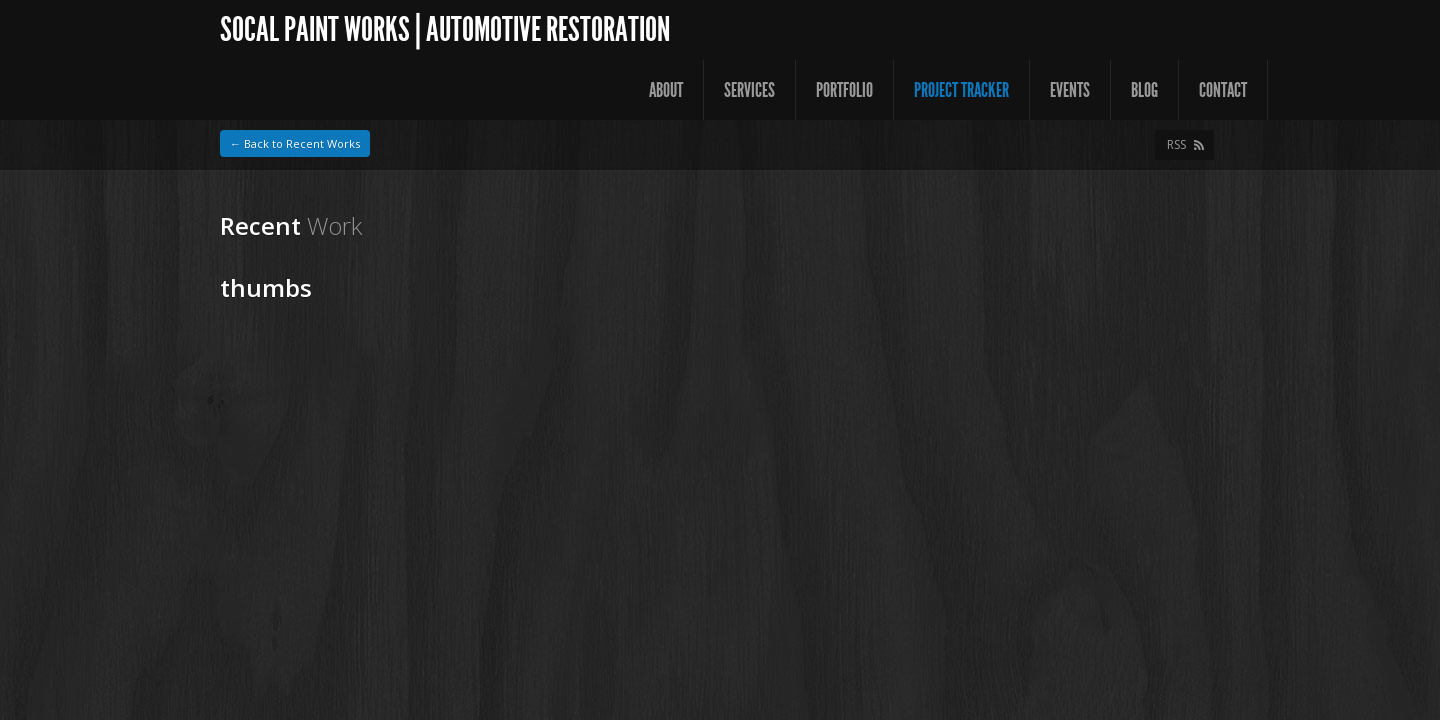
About (666, 90)
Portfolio (844, 90)
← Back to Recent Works (295, 143)
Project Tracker (961, 90)
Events (1070, 90)
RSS (1176, 144)
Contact (1223, 90)
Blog (1144, 90)
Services (749, 90)
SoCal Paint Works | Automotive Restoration (445, 29)
